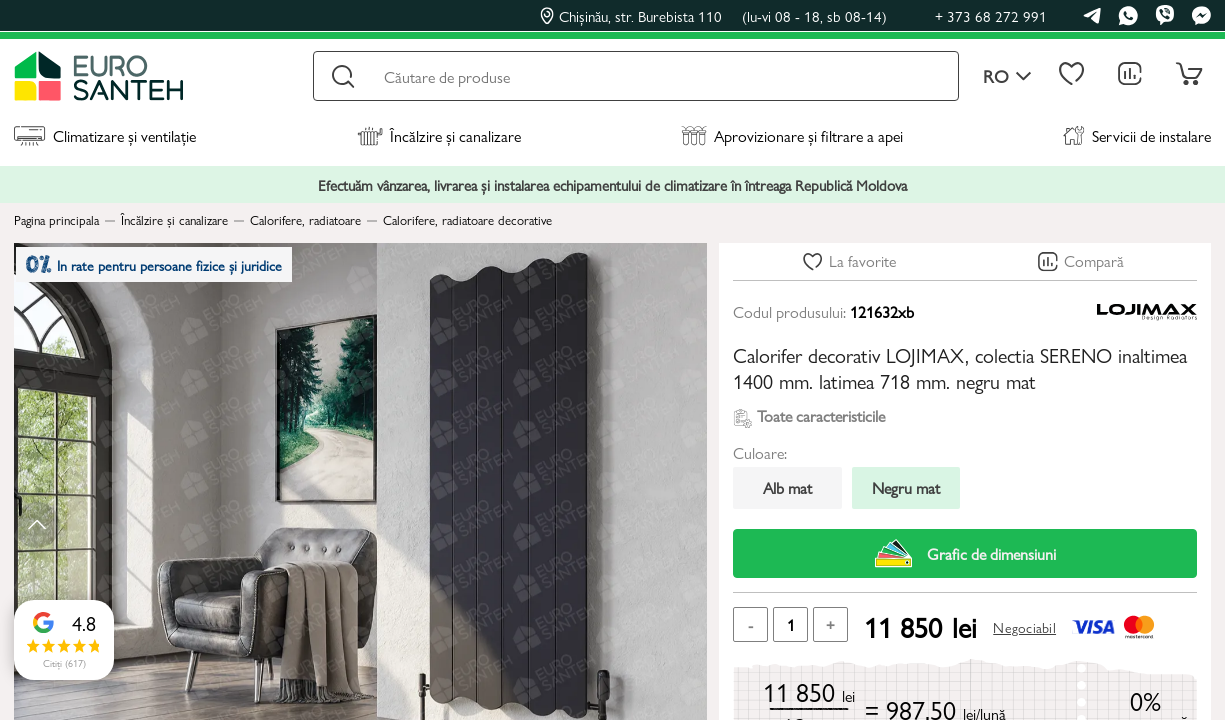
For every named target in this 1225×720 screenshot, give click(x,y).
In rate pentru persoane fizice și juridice (165, 269)
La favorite (862, 260)
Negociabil (1024, 627)
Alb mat (787, 487)
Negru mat (906, 487)
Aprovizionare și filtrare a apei (792, 135)
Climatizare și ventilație (105, 135)
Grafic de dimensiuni (965, 553)
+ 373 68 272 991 (991, 15)
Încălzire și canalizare (439, 135)
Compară (1094, 260)
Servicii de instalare (1137, 135)
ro (1007, 76)
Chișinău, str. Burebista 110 (713, 16)
